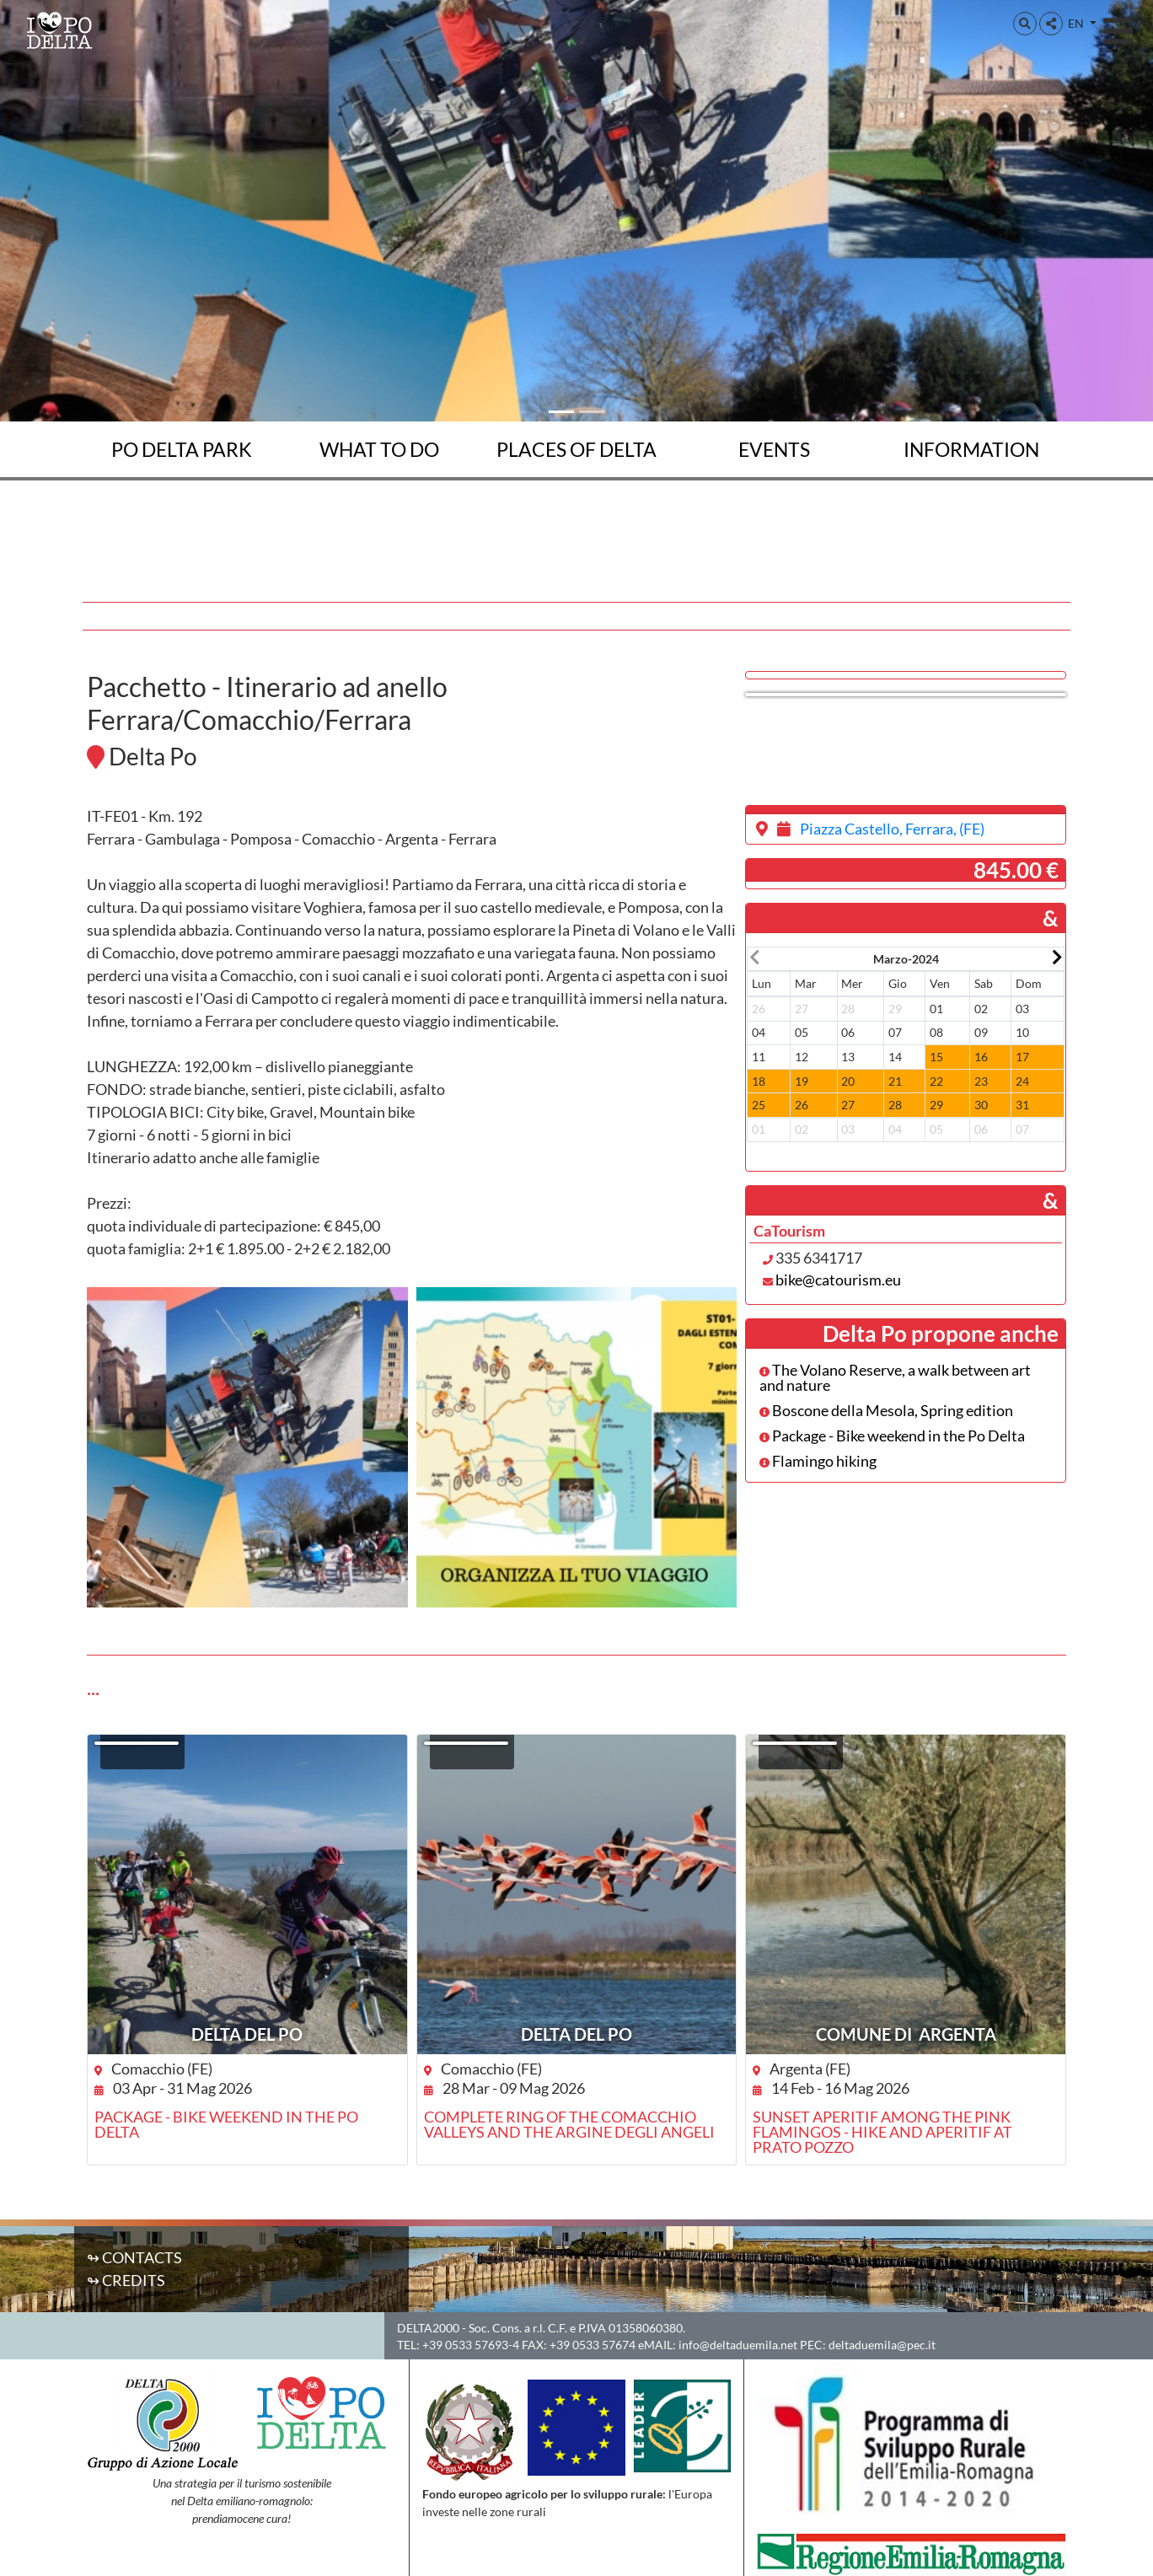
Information (971, 449)
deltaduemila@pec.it (882, 2344)
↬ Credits (126, 2280)
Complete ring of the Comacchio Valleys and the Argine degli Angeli (569, 2124)
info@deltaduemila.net (737, 2344)
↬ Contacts (134, 2257)
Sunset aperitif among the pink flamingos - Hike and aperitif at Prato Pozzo (882, 2132)
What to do (379, 449)
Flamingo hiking (818, 1460)
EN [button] (1077, 23)
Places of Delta (576, 449)
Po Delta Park (181, 449)
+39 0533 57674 (592, 2344)
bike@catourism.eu (838, 1279)
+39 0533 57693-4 (470, 2344)
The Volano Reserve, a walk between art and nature (895, 1377)
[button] (1025, 23)
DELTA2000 (428, 2328)
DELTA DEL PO (247, 2034)
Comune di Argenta (906, 2034)
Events (774, 449)
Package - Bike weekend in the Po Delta (892, 1435)
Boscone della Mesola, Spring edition (886, 1410)
